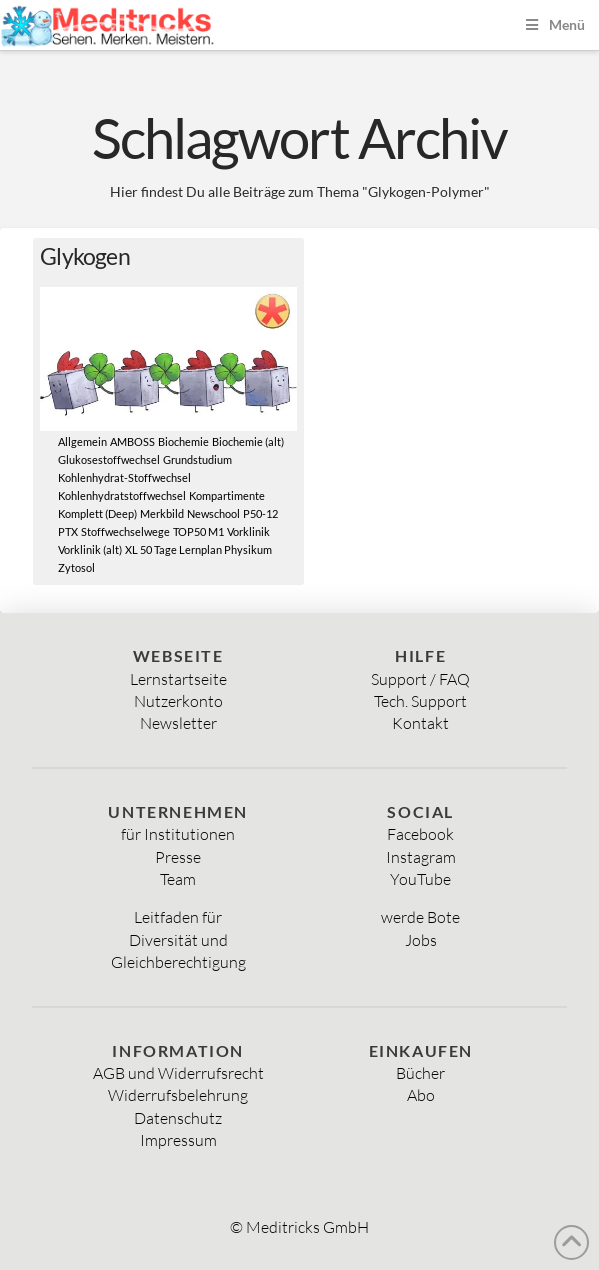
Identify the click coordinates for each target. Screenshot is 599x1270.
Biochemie (183, 442)
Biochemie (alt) (248, 442)
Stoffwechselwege (125, 532)
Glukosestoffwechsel (109, 460)
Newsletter (178, 723)
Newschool (213, 514)
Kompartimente (227, 496)
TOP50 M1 (198, 532)
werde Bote (420, 917)
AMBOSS (132, 442)
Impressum (178, 1140)
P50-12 (260, 514)
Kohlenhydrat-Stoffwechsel (124, 478)
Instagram (421, 857)
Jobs (421, 940)
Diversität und (178, 940)
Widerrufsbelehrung (178, 1095)
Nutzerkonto (178, 701)
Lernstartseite (178, 679)
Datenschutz (178, 1118)
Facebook (420, 834)
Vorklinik (248, 532)
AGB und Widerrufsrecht (178, 1073)
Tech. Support (420, 701)
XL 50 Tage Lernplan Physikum (198, 550)
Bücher (420, 1073)
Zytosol (76, 568)
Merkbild (162, 514)
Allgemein (82, 442)
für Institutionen (178, 834)
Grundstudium (197, 460)
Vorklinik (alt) (90, 550)
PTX (68, 532)
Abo (421, 1095)
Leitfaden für (178, 917)
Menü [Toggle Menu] (553, 24)
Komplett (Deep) (97, 514)
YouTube (420, 879)
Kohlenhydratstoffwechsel (122, 496)
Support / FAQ (420, 679)
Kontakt (420, 723)
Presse (178, 857)
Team (178, 879)
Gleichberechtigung (178, 962)
